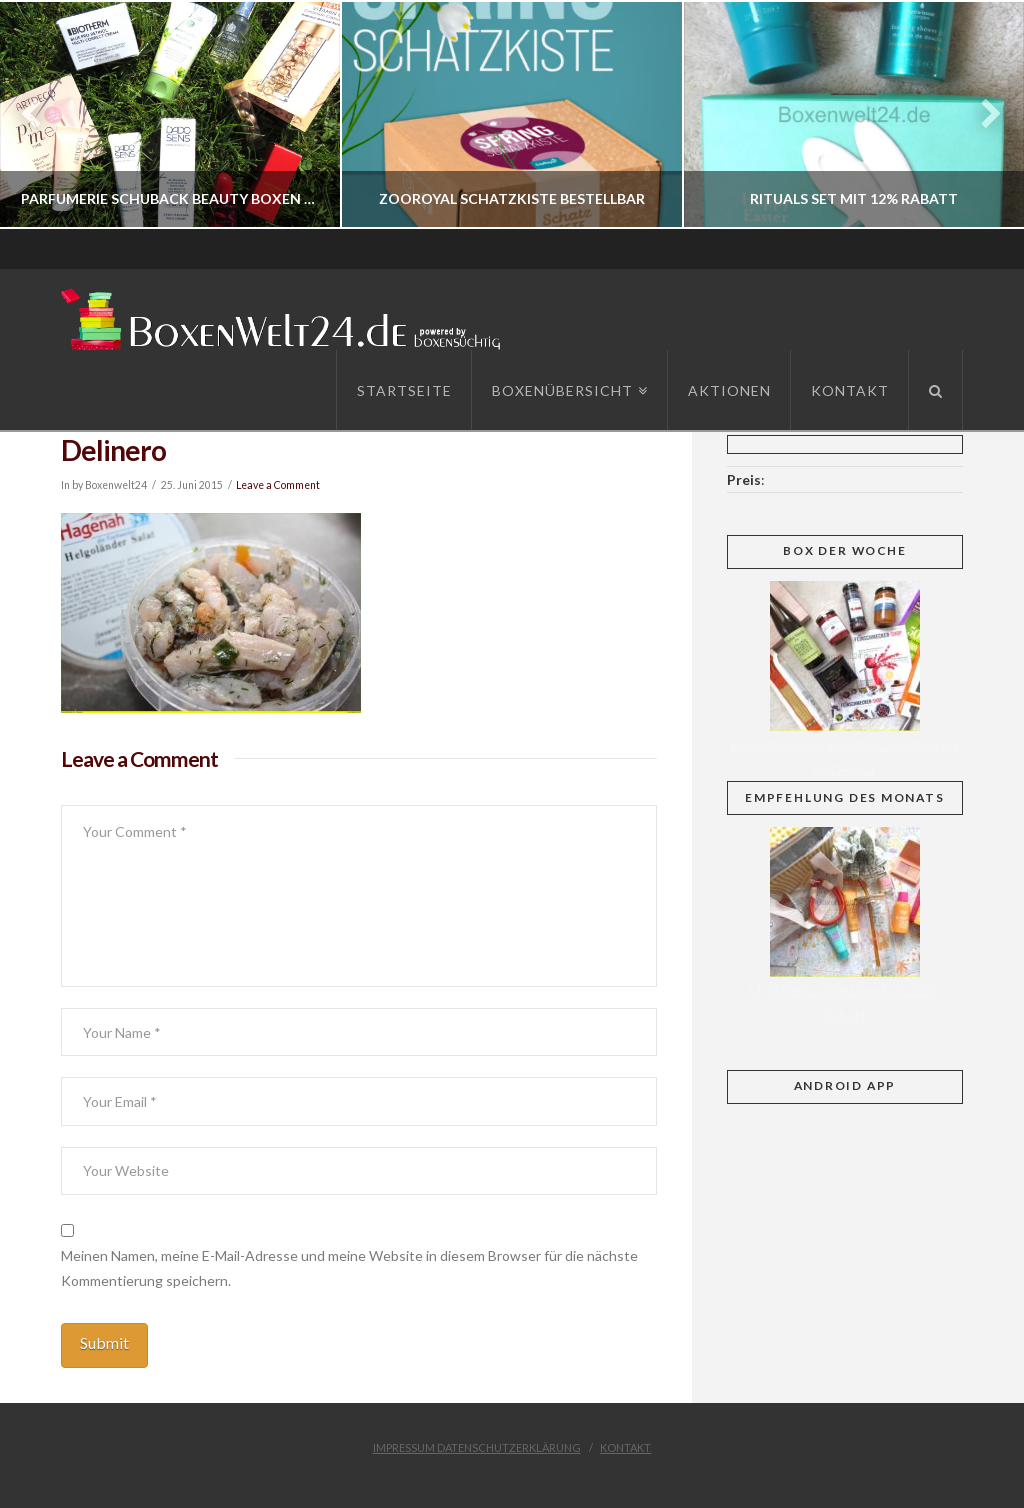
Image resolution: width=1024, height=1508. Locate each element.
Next (981, 114)
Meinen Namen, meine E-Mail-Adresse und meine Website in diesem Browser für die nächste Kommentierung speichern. (349, 1268)
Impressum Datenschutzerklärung (477, 1447)
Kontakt (625, 1447)
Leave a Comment (278, 485)
